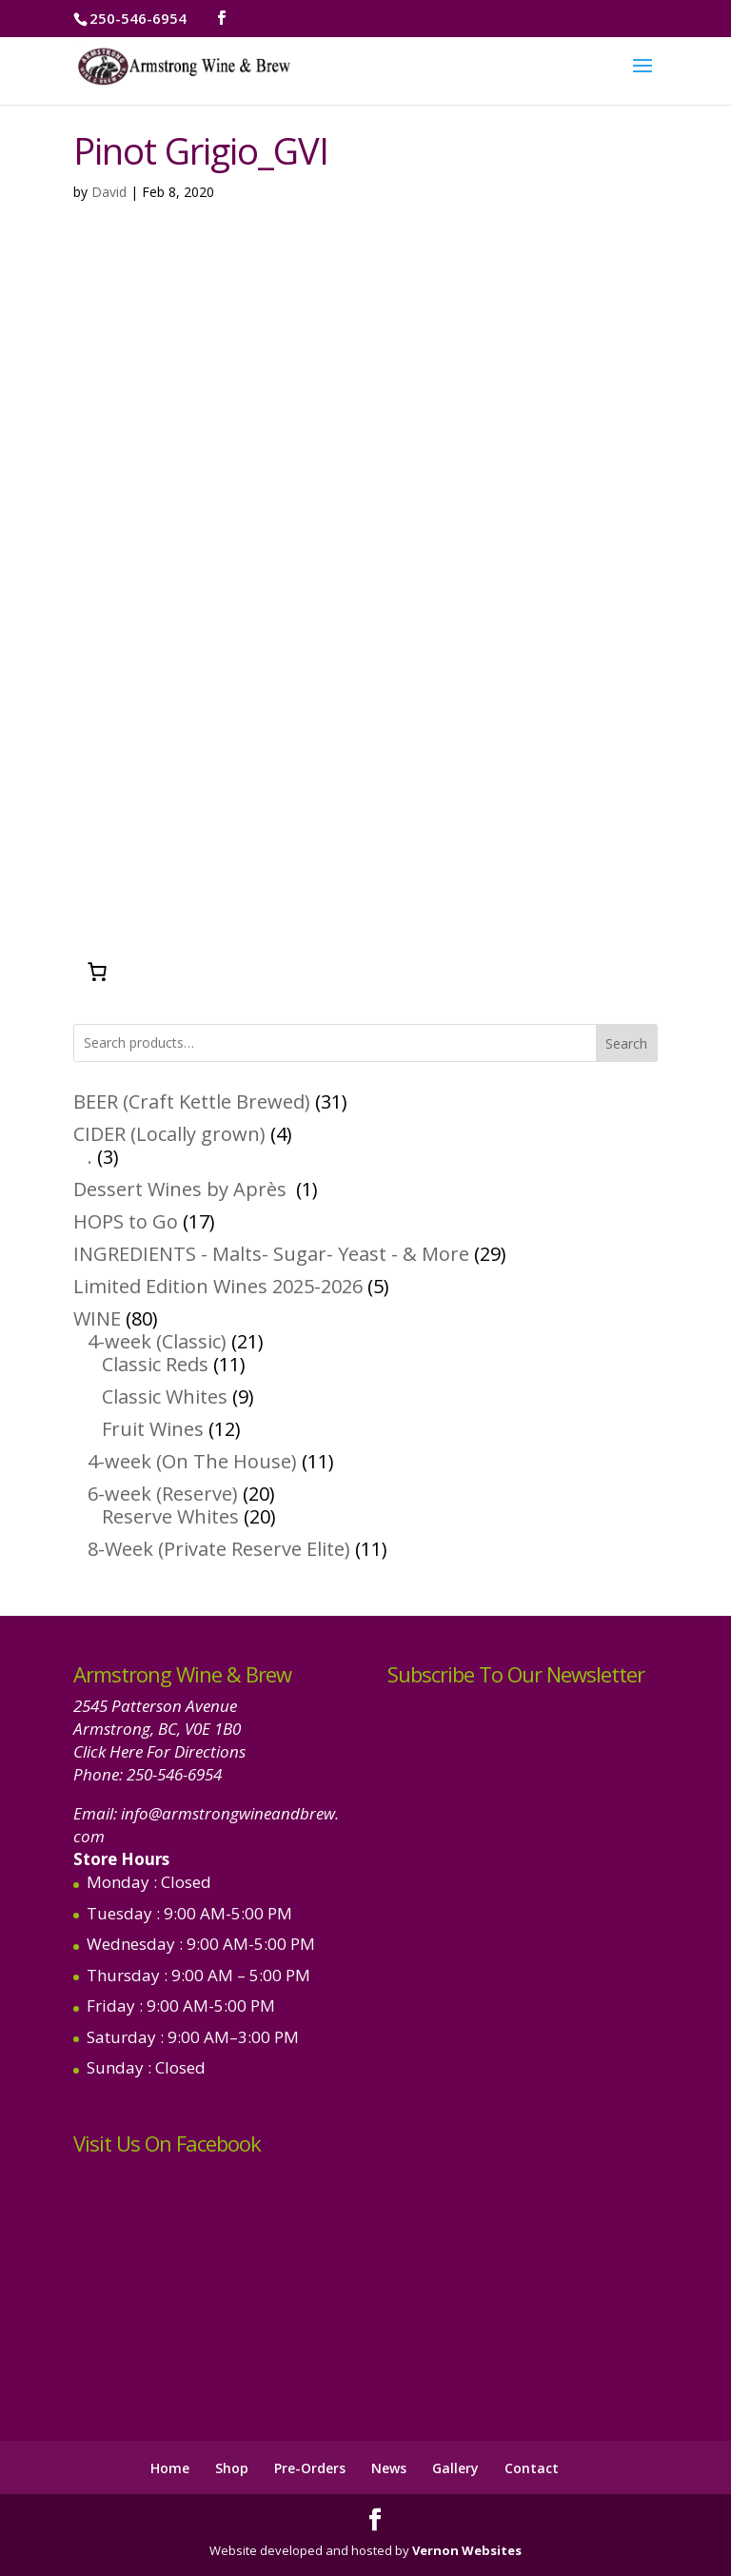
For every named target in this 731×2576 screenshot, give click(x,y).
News (388, 2468)
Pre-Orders (310, 2468)
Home (169, 2468)
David (109, 192)
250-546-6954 (174, 1774)
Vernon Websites (467, 2550)
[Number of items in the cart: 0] (97, 971)
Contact (531, 2468)
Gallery (455, 2468)
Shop (231, 2468)
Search (626, 1043)
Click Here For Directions (159, 1751)
